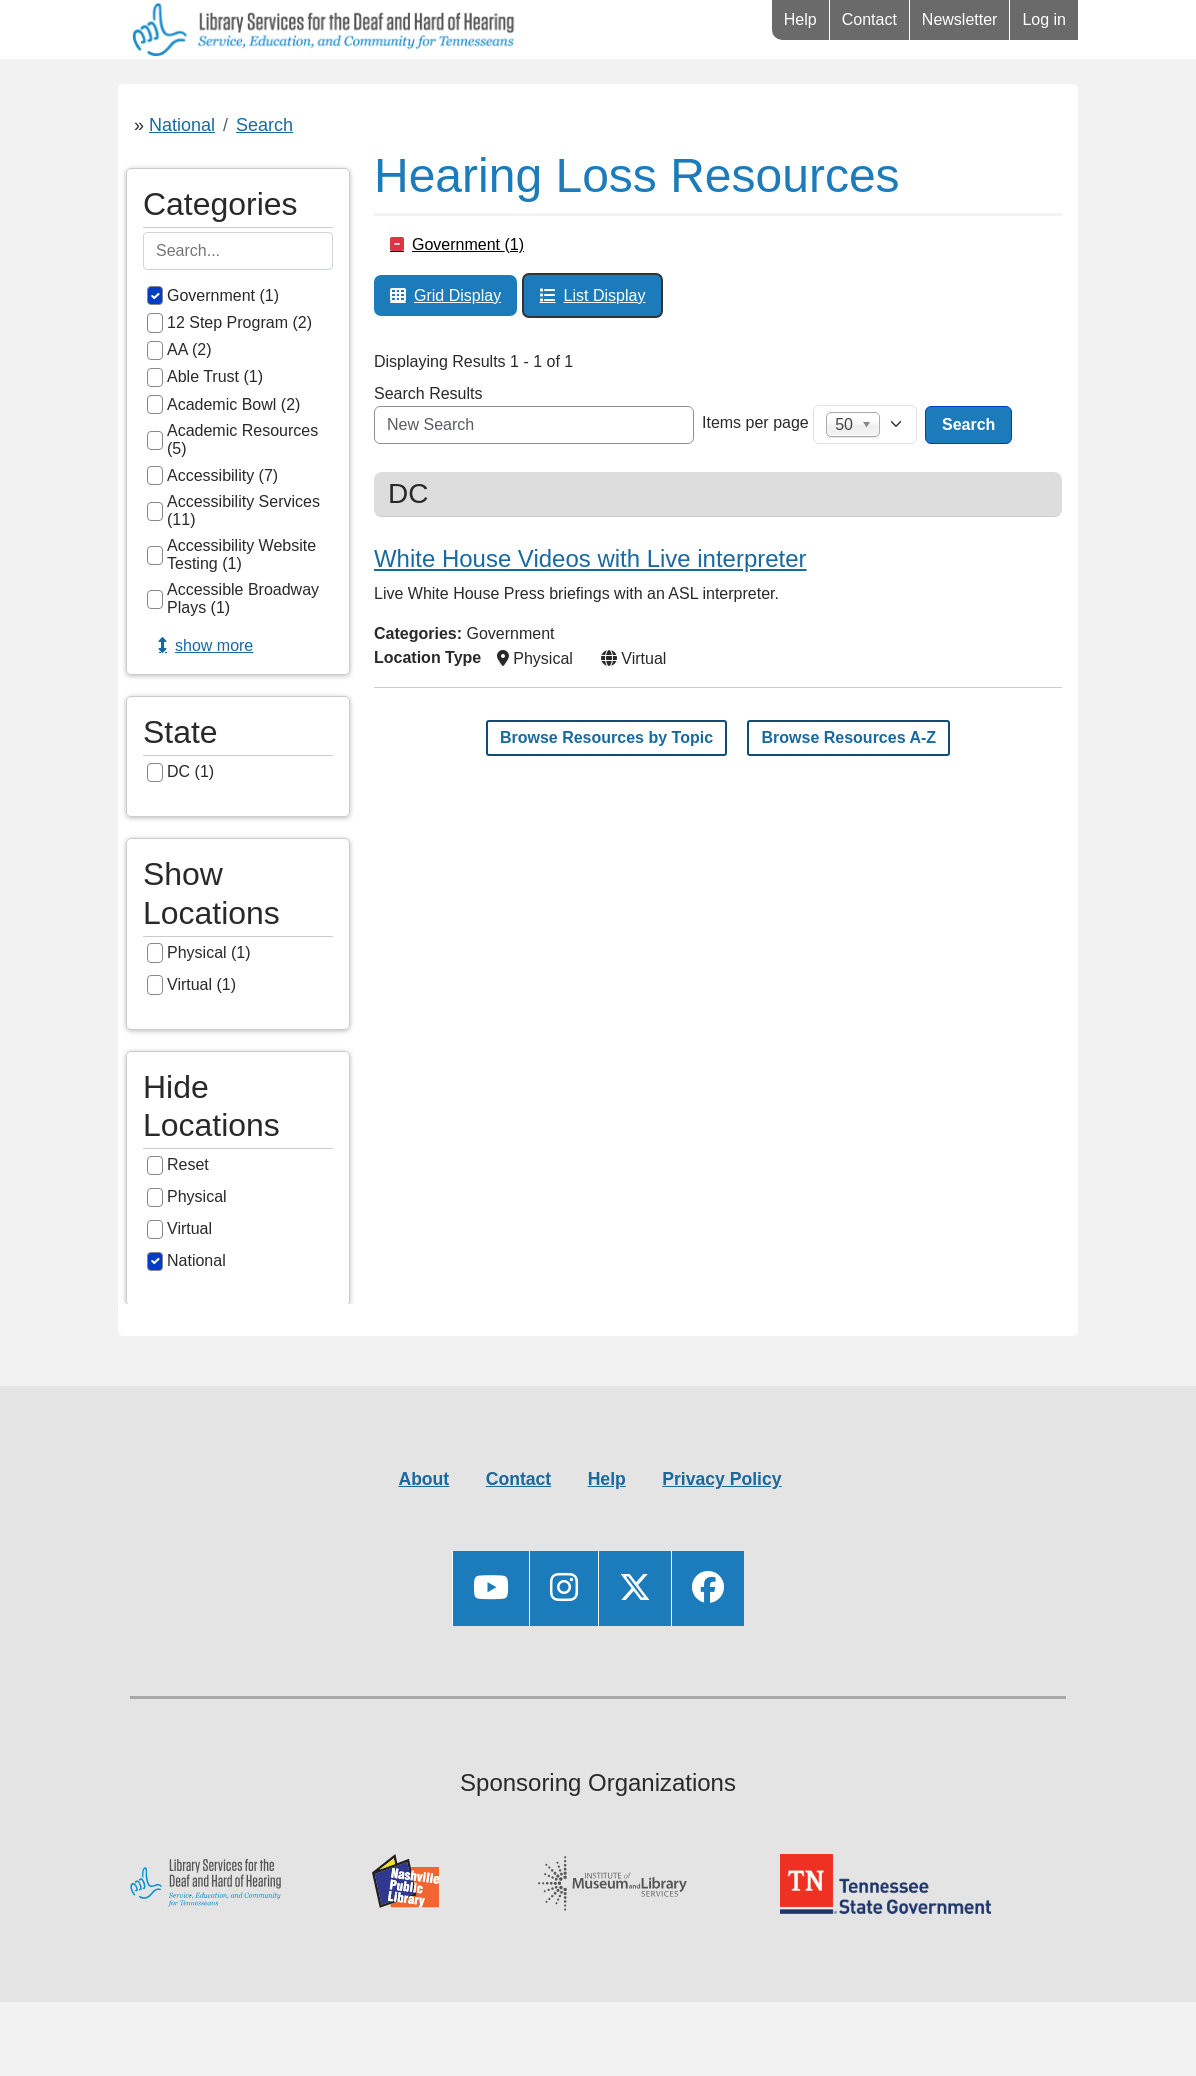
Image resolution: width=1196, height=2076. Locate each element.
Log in (1044, 19)
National (182, 184)
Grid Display (457, 354)
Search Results (428, 452)
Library (177, 88)
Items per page (755, 481)
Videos (651, 88)
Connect (506, 88)
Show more (214, 704)
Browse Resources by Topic (606, 796)
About (423, 1538)
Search (264, 184)
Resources (338, 88)
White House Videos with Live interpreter (590, 617)
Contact (869, 19)
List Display (605, 354)
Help (800, 19)
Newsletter (960, 19)
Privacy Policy (721, 1538)
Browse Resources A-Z (848, 796)
